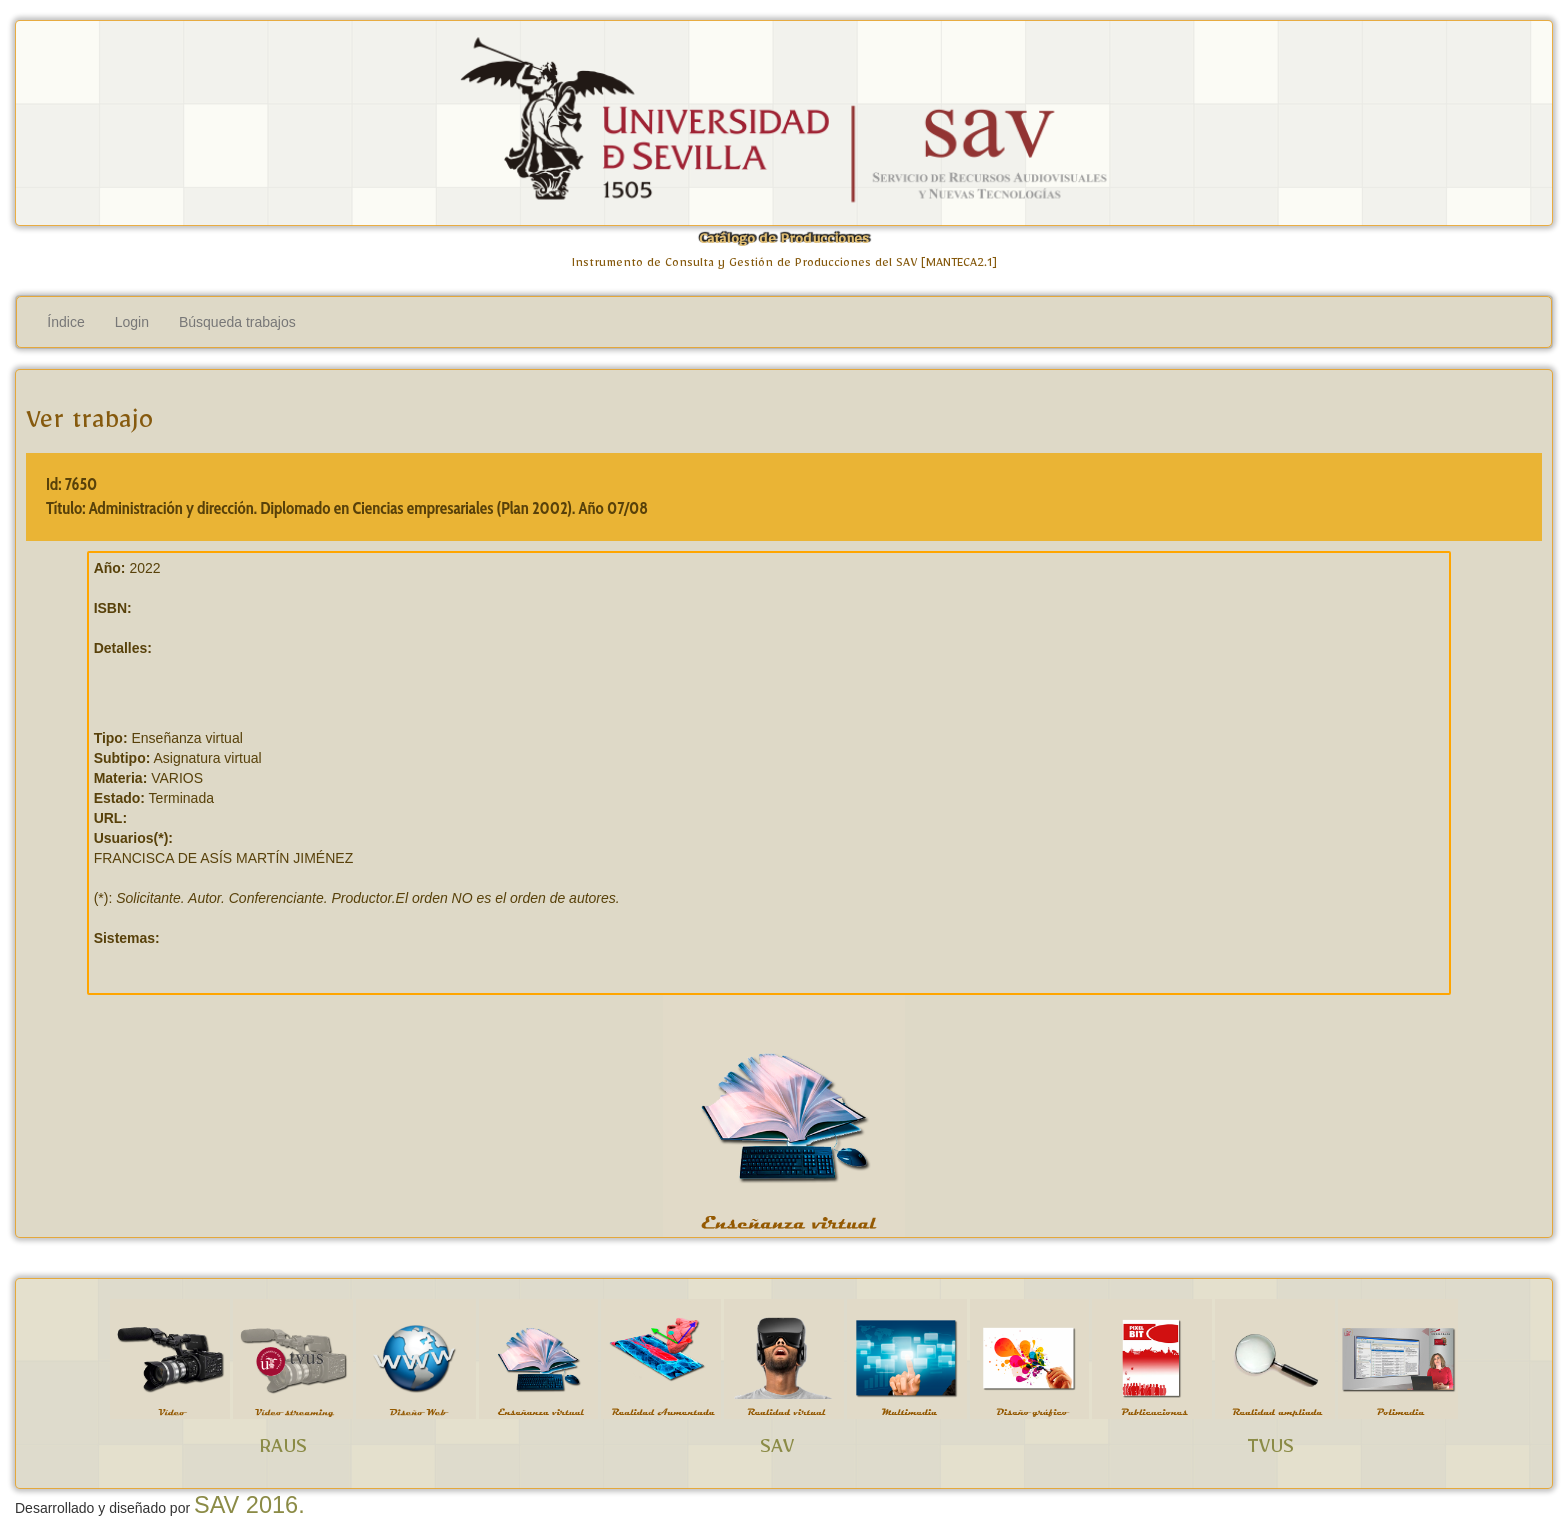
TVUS (1270, 1451)
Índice (65, 322)
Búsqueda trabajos (237, 322)
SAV (777, 1451)
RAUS (283, 1451)
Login (132, 322)
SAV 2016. (249, 1505)
